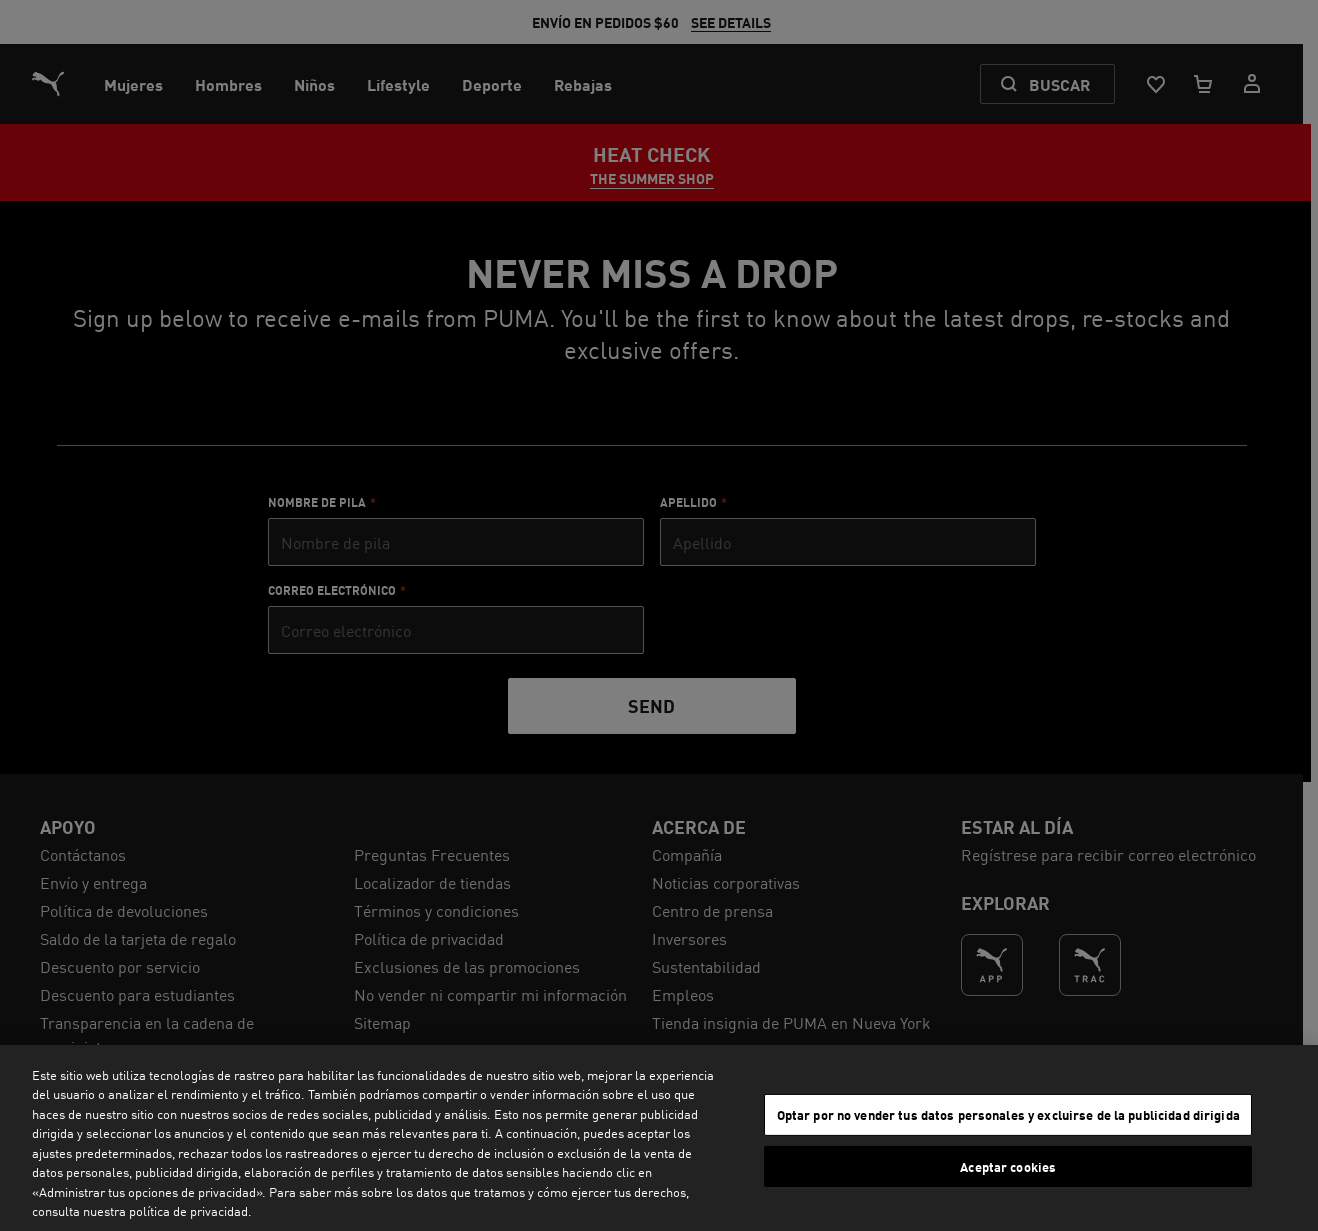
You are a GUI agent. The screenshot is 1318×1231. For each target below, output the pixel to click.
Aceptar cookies (1008, 1165)
